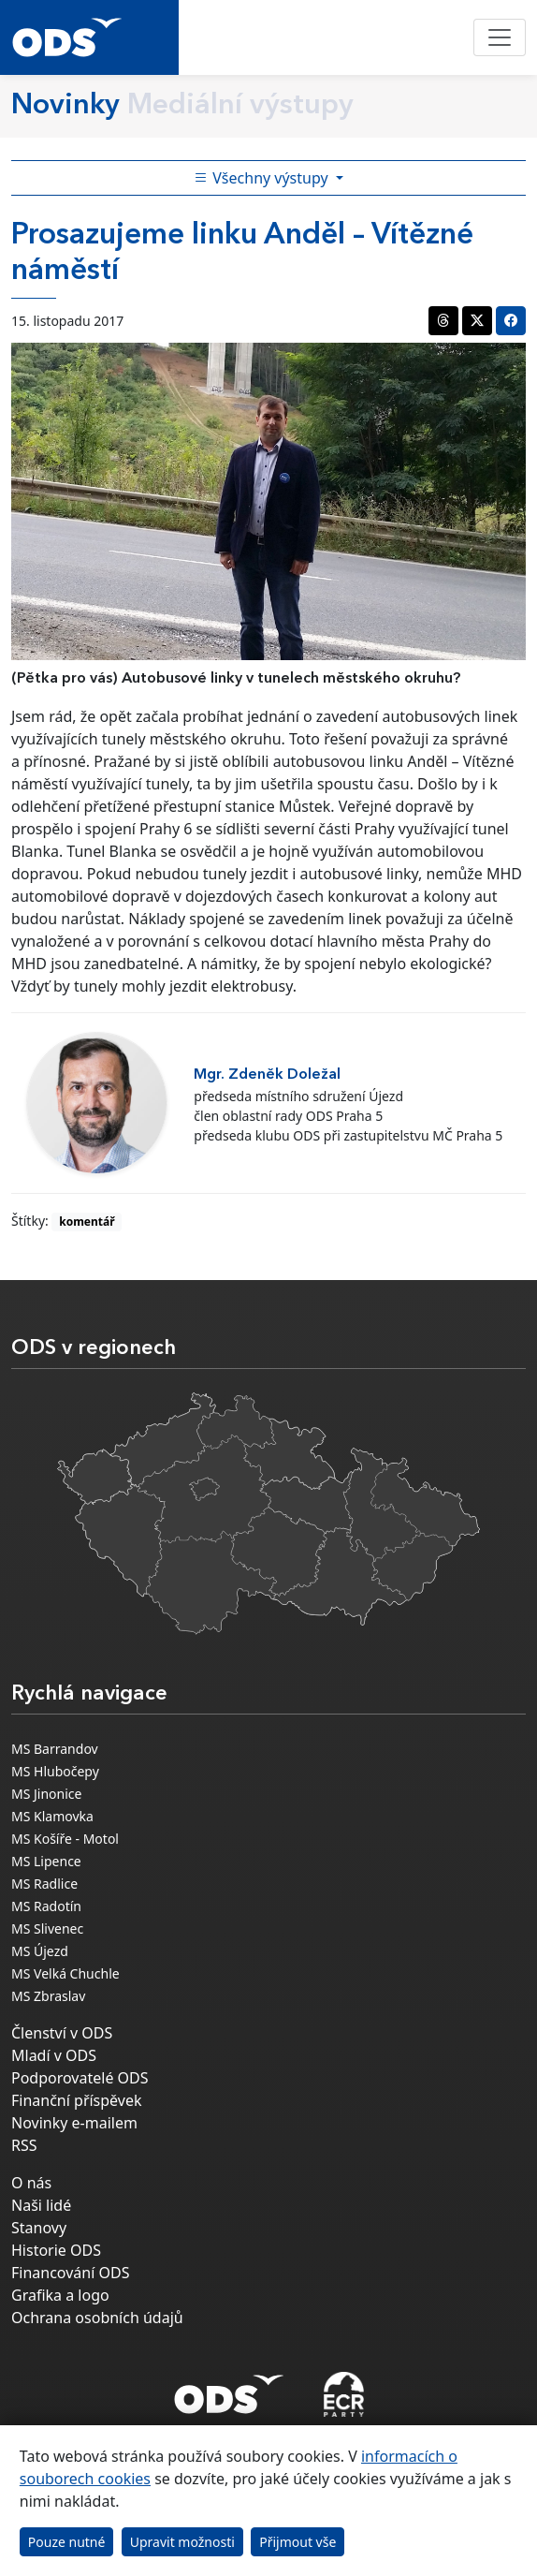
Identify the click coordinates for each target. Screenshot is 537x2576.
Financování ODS (70, 2272)
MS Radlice (44, 1883)
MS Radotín (46, 1906)
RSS (24, 2145)
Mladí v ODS (53, 2055)
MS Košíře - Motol (65, 1838)
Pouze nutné (67, 2542)
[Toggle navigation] (499, 37)
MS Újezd (39, 1951)
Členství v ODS (61, 2033)
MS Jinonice (46, 1794)
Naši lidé (41, 2205)
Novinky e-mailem (74, 2122)
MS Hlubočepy (55, 1771)
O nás (31, 2182)
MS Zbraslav (48, 1996)
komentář (86, 1221)
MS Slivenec (47, 1928)
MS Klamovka (52, 1816)
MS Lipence (46, 1861)
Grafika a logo (60, 2295)
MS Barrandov (54, 1749)
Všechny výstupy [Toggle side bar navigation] (263, 178)
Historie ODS (56, 2250)
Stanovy (38, 2227)
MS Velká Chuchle (65, 1973)
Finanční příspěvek (76, 2100)
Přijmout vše (297, 2542)
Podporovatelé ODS (80, 2078)
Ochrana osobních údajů (97, 2317)
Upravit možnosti (182, 2542)
